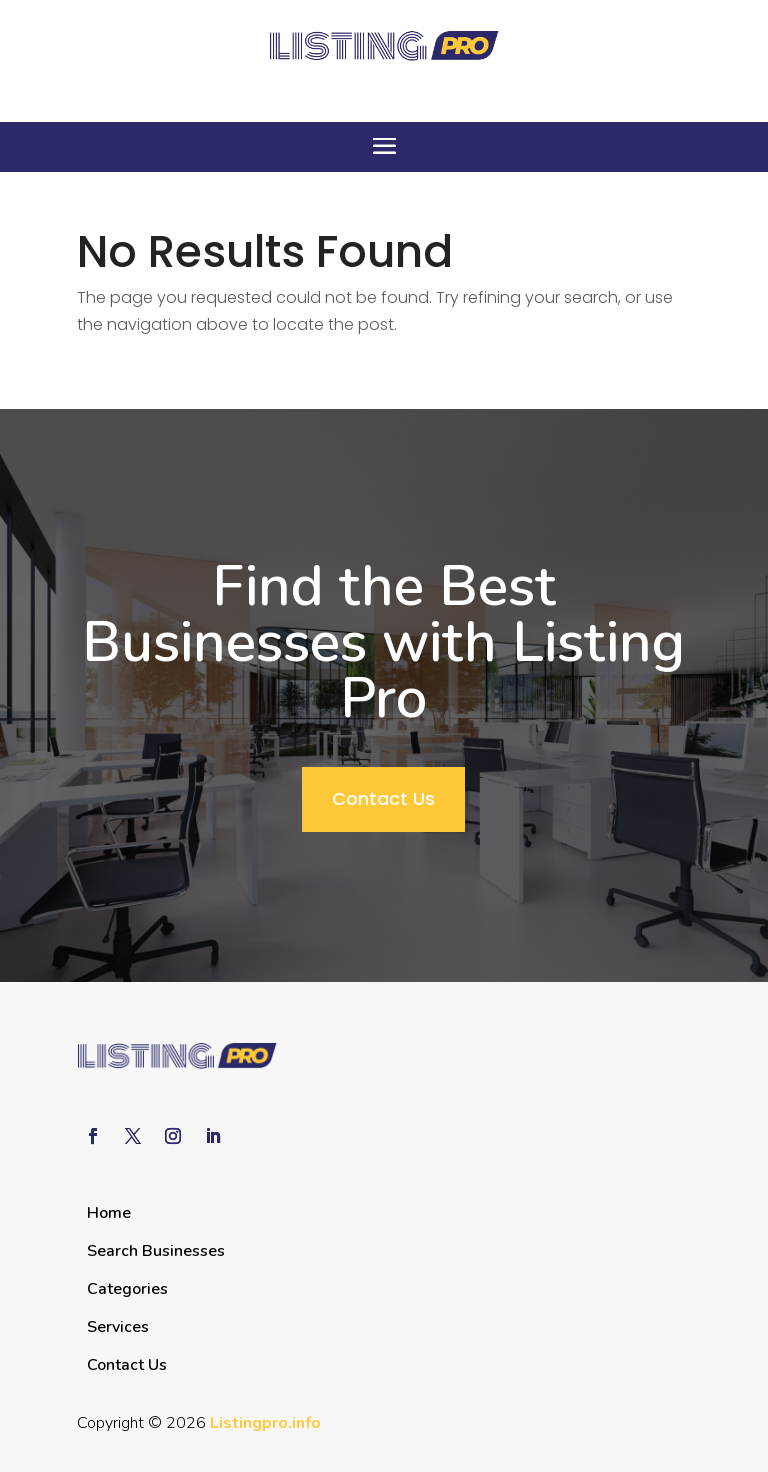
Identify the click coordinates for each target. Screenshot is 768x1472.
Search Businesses (156, 1251)
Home (109, 1213)
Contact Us (383, 798)
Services (118, 1327)
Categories (127, 1289)
